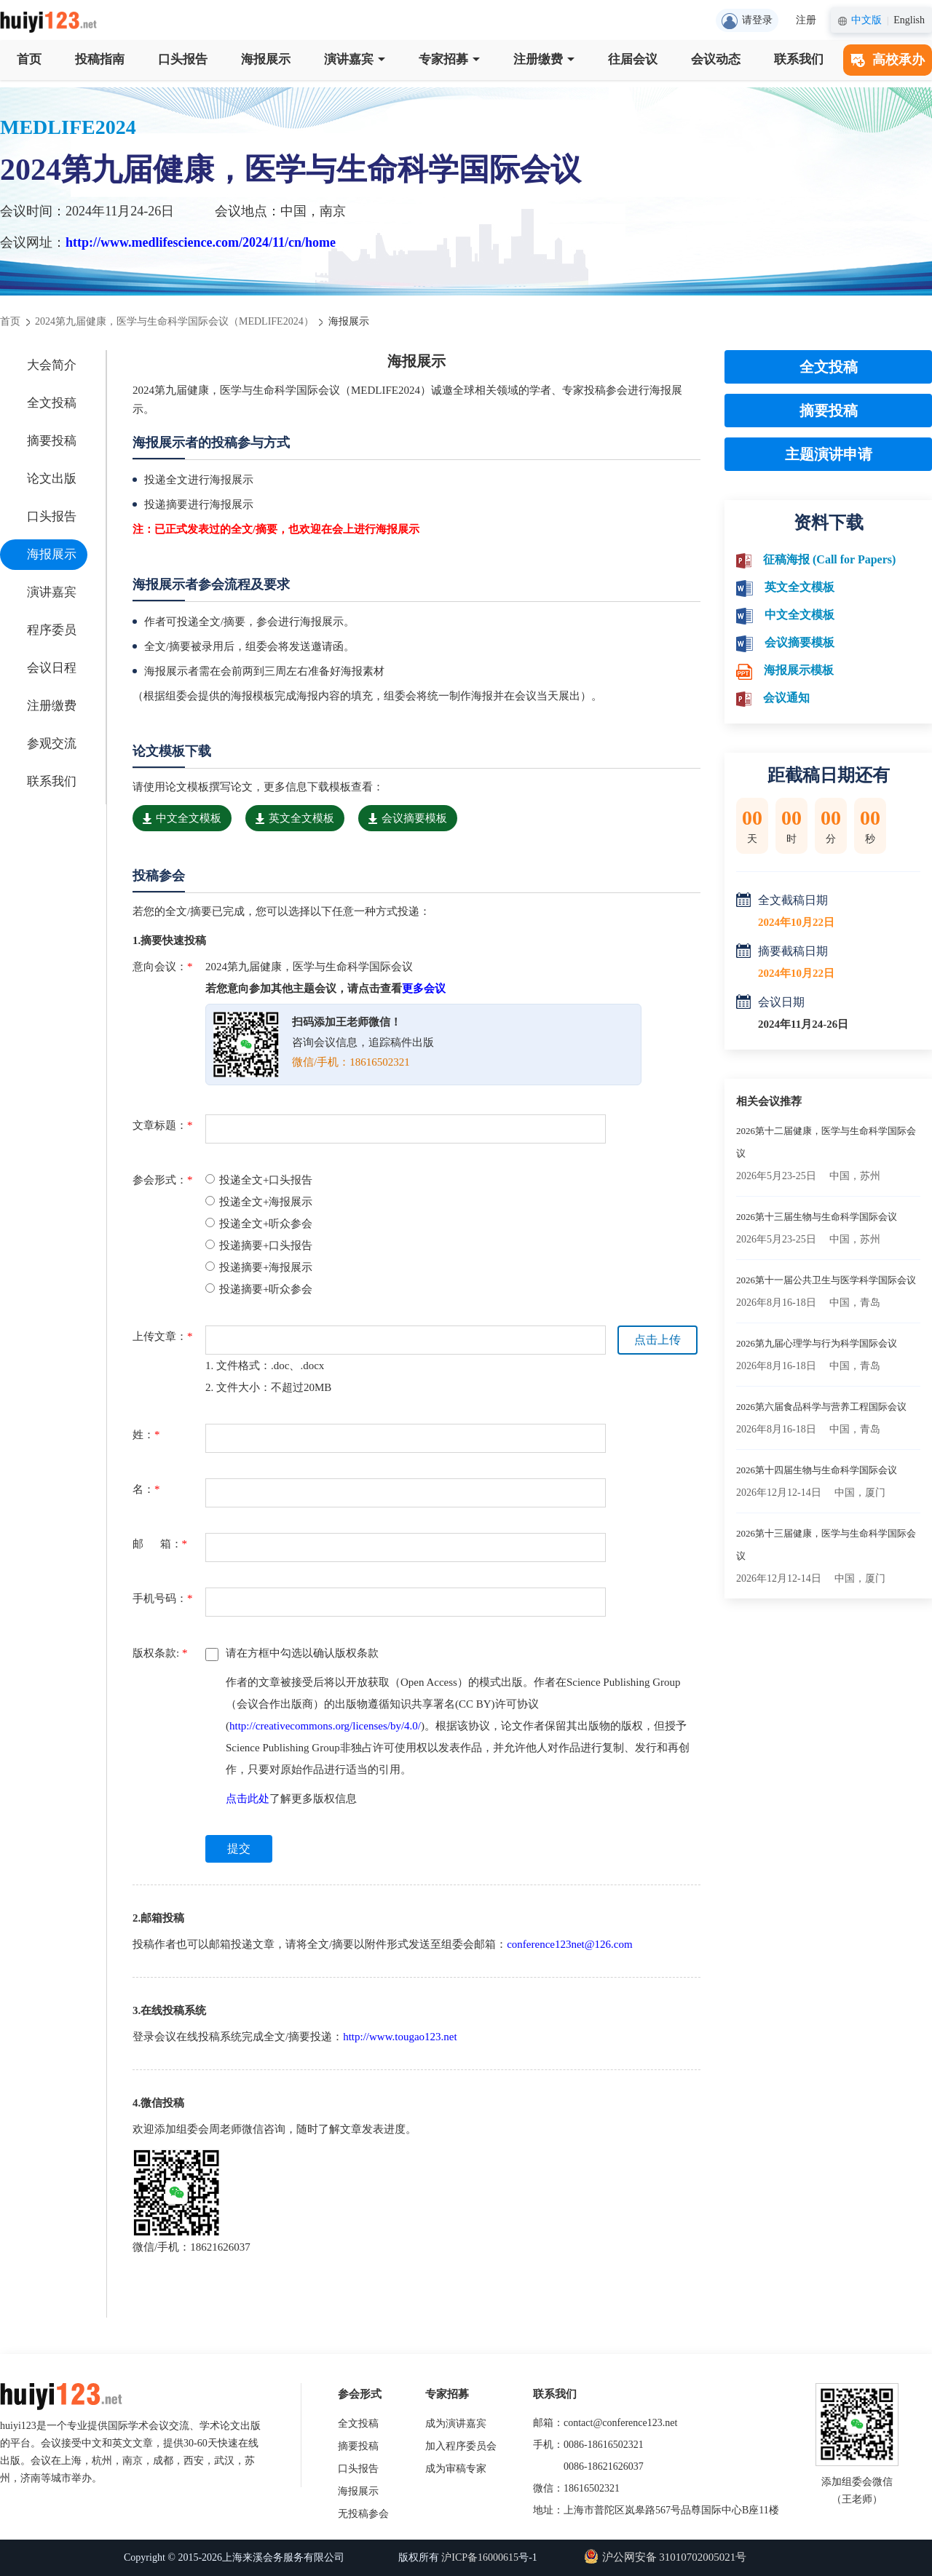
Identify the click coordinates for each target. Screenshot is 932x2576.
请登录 (747, 21)
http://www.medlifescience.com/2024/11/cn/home (201, 242)
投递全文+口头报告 (258, 1180)
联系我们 (799, 59)
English (909, 20)
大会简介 (51, 365)
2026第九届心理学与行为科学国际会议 (816, 1343)
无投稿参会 (363, 2513)
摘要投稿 (51, 441)
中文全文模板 (182, 818)
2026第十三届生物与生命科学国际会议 (816, 1216)
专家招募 (449, 59)
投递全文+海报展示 (258, 1202)
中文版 (866, 20)
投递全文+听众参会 (258, 1223)
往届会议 (632, 59)
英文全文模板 (295, 818)
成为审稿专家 (455, 2468)
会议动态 (716, 59)
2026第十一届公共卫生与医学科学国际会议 (826, 1280)
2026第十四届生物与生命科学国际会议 (816, 1470)
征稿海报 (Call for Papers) (829, 559)
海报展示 (266, 59)
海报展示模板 (799, 670)
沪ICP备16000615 (479, 2557)
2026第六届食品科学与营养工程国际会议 (821, 1406)
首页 (29, 59)
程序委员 (51, 630)
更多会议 (424, 988)
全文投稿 (51, 403)
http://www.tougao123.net (400, 2036)
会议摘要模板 (407, 818)
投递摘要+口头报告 (258, 1245)
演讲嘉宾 (354, 59)
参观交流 (51, 743)
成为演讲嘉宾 (455, 2423)
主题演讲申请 (828, 454)
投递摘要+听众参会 (258, 1289)
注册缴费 (543, 59)
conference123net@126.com (570, 1944)
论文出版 (51, 479)
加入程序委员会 (461, 2446)
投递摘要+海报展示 (258, 1267)
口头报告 (183, 59)
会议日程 (51, 668)
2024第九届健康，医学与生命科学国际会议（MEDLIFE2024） (174, 321)
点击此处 (247, 1798)
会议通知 (786, 697)
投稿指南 (100, 59)
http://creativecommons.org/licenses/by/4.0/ (325, 1726)
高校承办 (887, 59)
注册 (806, 20)
